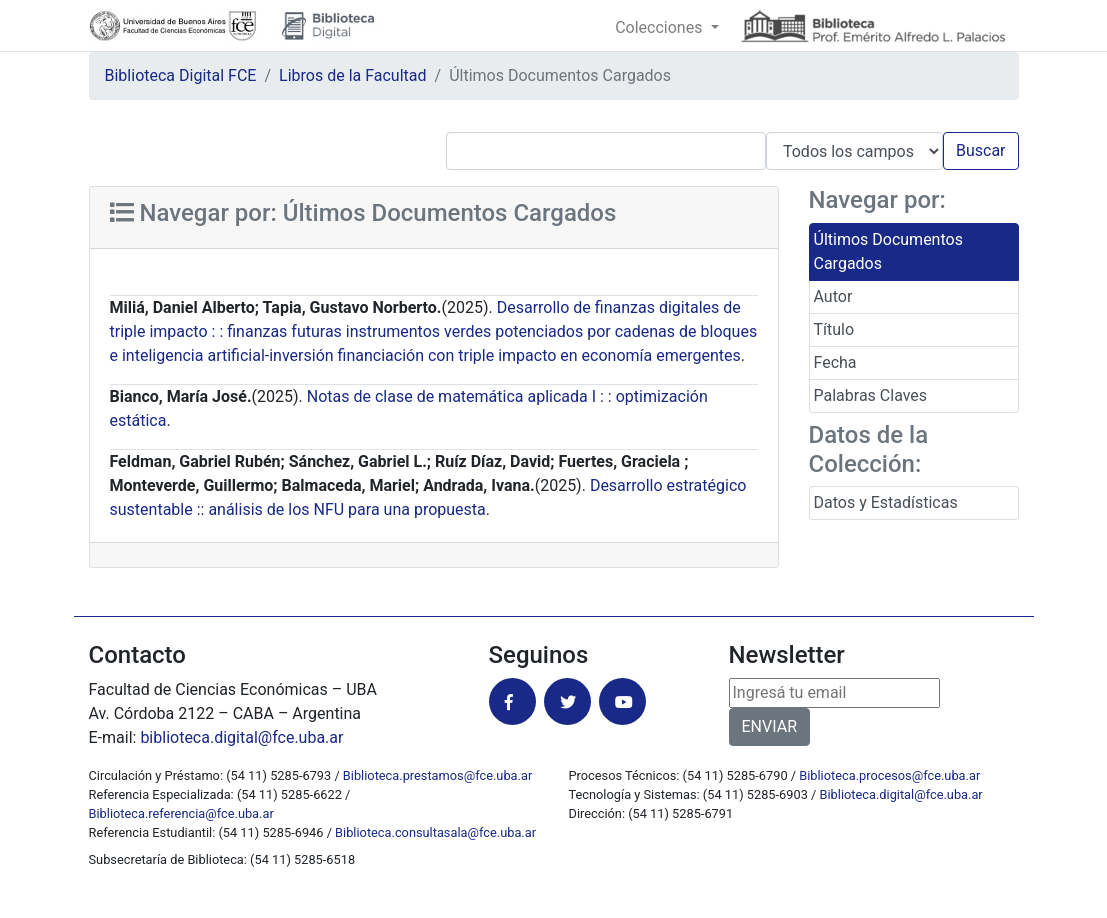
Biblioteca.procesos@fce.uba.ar (889, 775)
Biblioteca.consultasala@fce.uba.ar (435, 832)
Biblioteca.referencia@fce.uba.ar (181, 813)
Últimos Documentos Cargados (888, 251)
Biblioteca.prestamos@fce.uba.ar (437, 775)
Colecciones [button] (660, 27)
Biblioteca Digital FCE (181, 75)
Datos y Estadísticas (886, 502)
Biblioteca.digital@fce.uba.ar (901, 794)
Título (834, 329)
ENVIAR (769, 726)
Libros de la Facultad (352, 75)
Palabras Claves (871, 395)
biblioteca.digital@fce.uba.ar (241, 737)
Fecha (835, 362)
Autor (833, 296)
